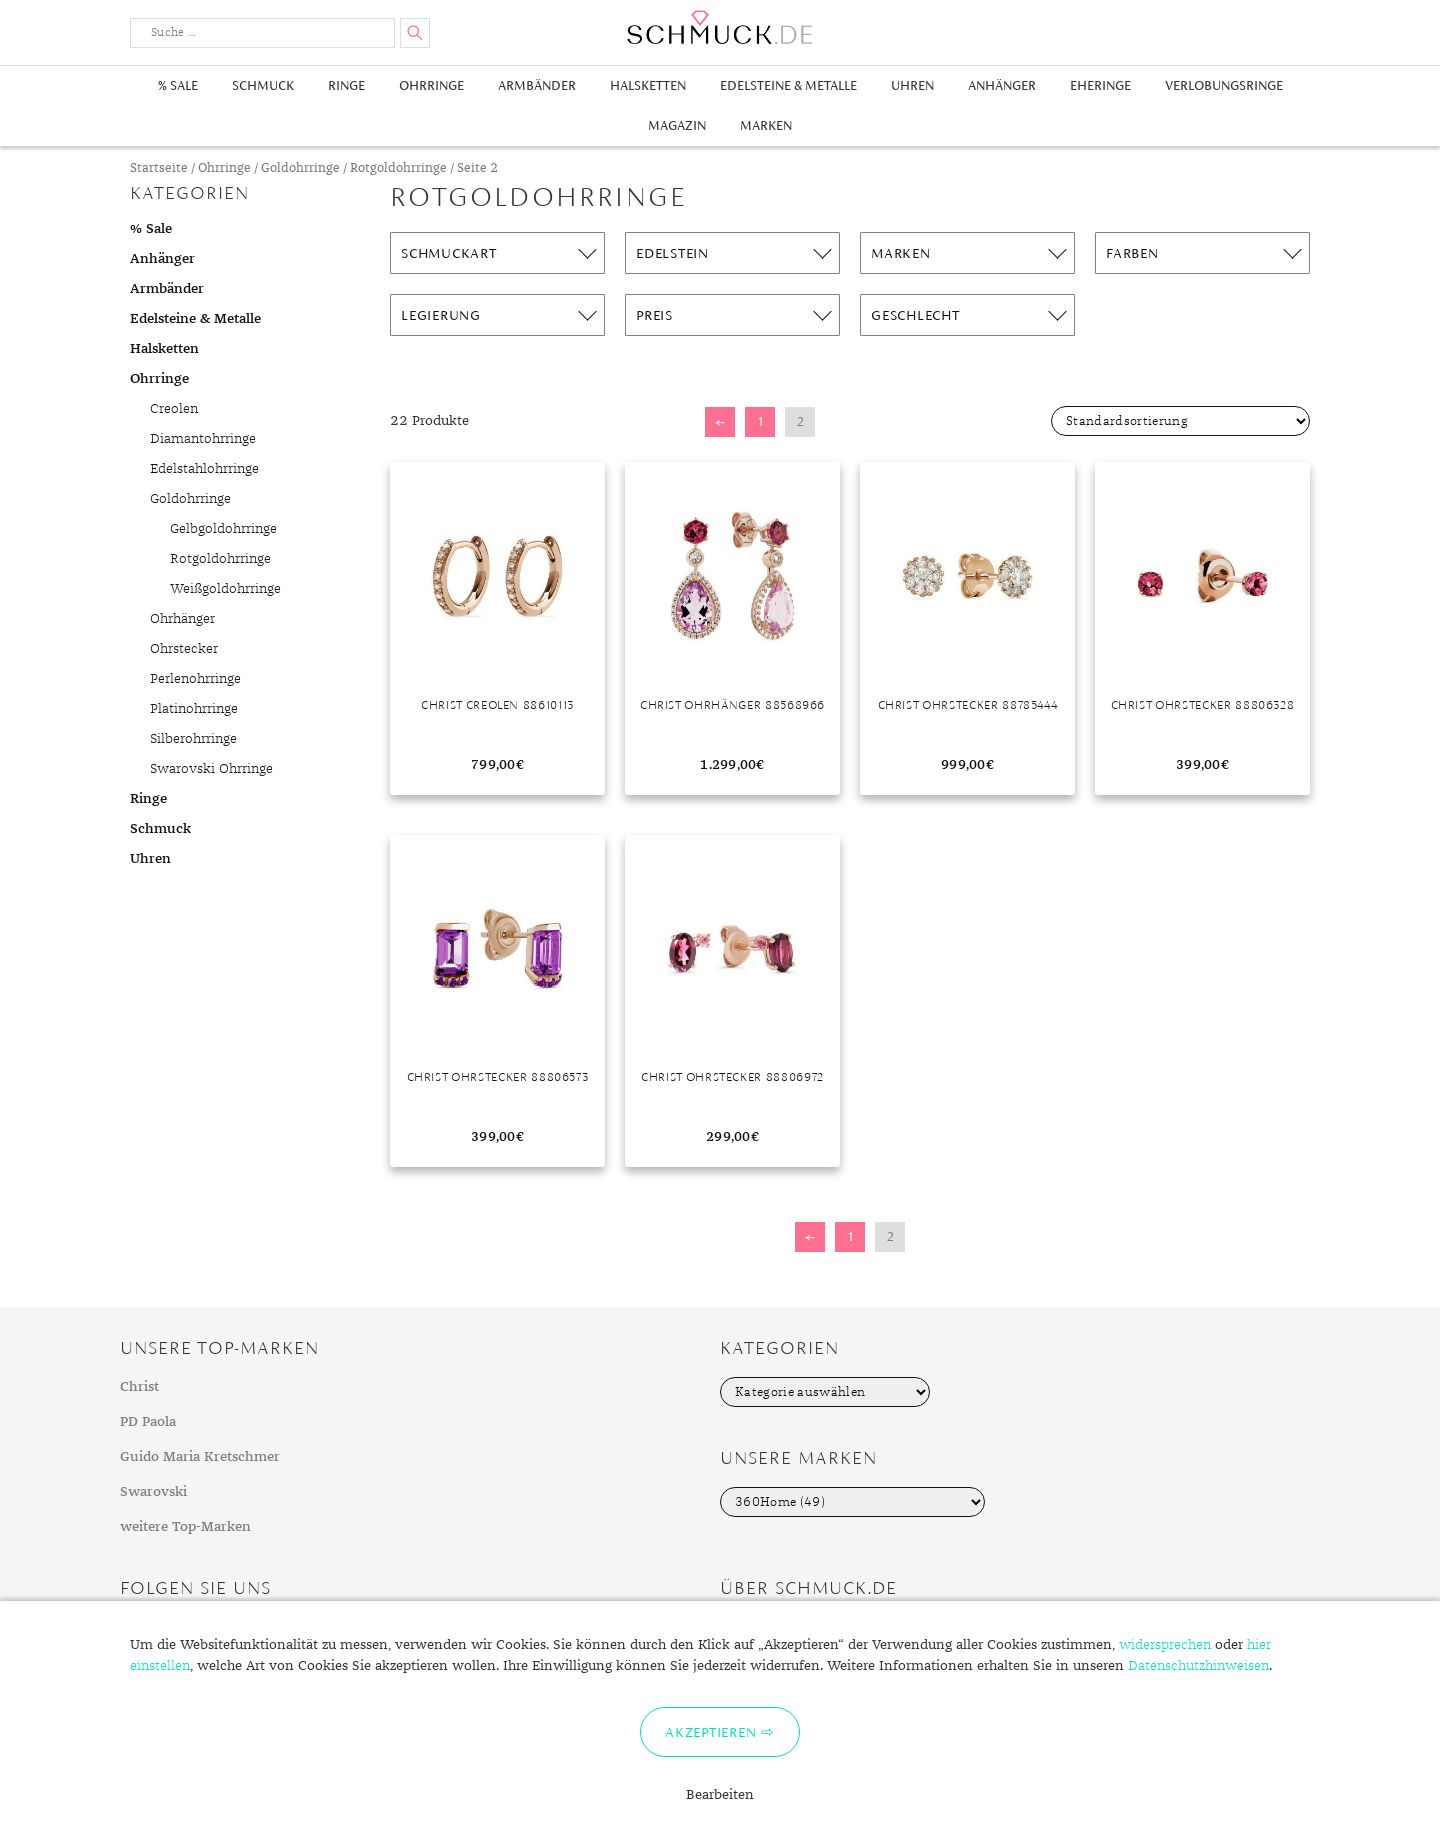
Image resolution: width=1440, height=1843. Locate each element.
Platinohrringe (194, 709)
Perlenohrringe (195, 679)
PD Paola (148, 1422)
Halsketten (648, 85)
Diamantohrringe (203, 439)
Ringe (346, 85)
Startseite (159, 168)
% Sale (178, 85)
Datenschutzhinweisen (1198, 1666)
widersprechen (1165, 1645)
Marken (766, 125)
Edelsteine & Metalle (788, 85)
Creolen (174, 409)
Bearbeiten (720, 1795)
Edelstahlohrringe (204, 469)
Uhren (912, 85)
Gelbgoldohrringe (223, 529)
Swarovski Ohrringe (211, 769)
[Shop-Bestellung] (1180, 421)
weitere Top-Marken (185, 1527)
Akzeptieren (710, 1732)
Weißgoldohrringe (225, 589)
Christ (139, 1387)
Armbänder (537, 85)
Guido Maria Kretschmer (200, 1457)
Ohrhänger (182, 619)
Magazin (677, 125)
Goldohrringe (300, 168)
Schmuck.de (720, 27)
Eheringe (1100, 85)
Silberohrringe (193, 739)
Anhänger (1002, 85)
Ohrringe (431, 85)
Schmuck (263, 85)
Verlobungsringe (1224, 85)
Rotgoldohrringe (398, 168)
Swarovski (153, 1492)
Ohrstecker (184, 649)
